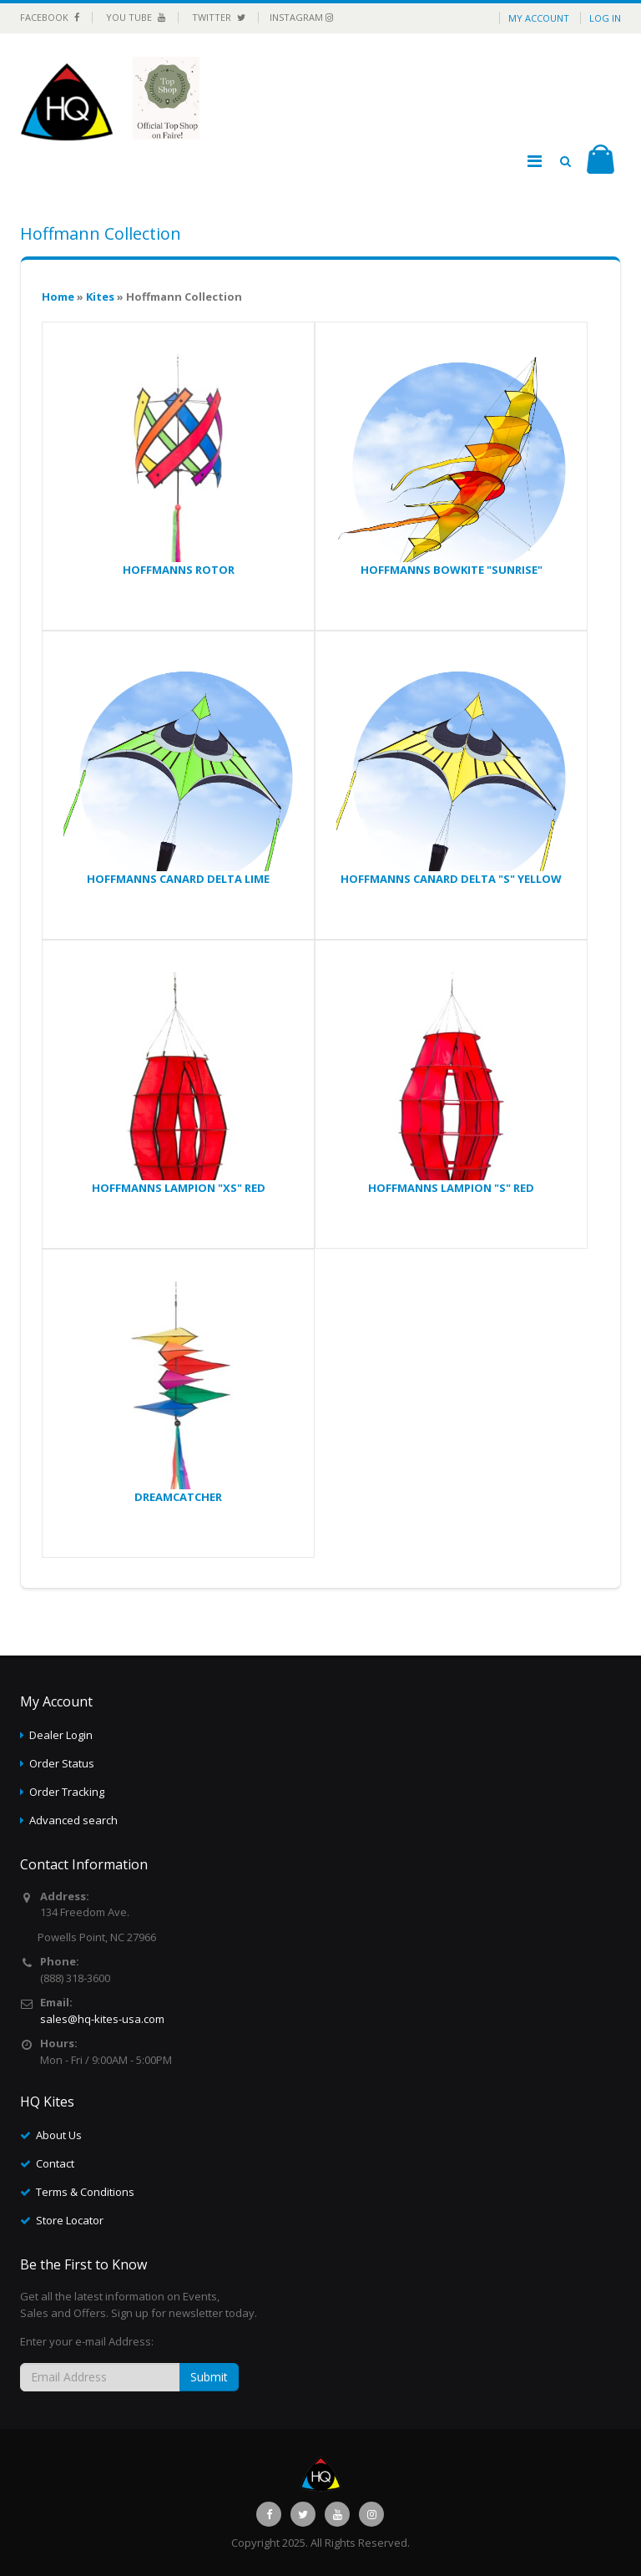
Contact (55, 2163)
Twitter (218, 17)
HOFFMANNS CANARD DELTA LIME (178, 878)
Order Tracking (66, 1791)
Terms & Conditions (85, 2191)
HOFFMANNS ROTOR (179, 569)
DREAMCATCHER (178, 1496)
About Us (59, 2134)
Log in (605, 18)
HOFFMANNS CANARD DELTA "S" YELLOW (451, 878)
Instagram (301, 17)
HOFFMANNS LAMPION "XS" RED (178, 1187)
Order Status (61, 1763)
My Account (538, 18)
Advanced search (73, 1820)
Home (58, 296)
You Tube (135, 17)
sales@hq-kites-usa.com (102, 2018)
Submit (209, 2377)
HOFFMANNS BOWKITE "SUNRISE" (452, 569)
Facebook (49, 17)
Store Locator (69, 2220)
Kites (100, 296)
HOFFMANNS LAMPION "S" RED (451, 1187)
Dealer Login (61, 1734)
